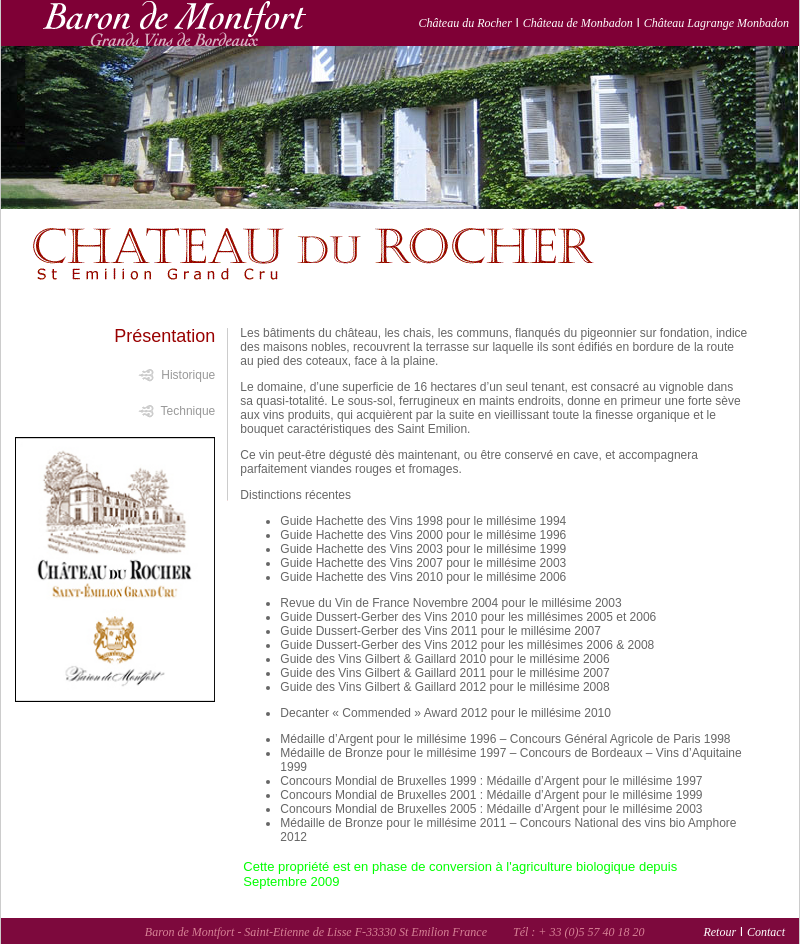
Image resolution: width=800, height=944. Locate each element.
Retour (719, 932)
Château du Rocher (465, 23)
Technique (188, 411)
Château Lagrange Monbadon (716, 23)
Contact (766, 932)
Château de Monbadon (578, 23)
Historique (188, 375)
